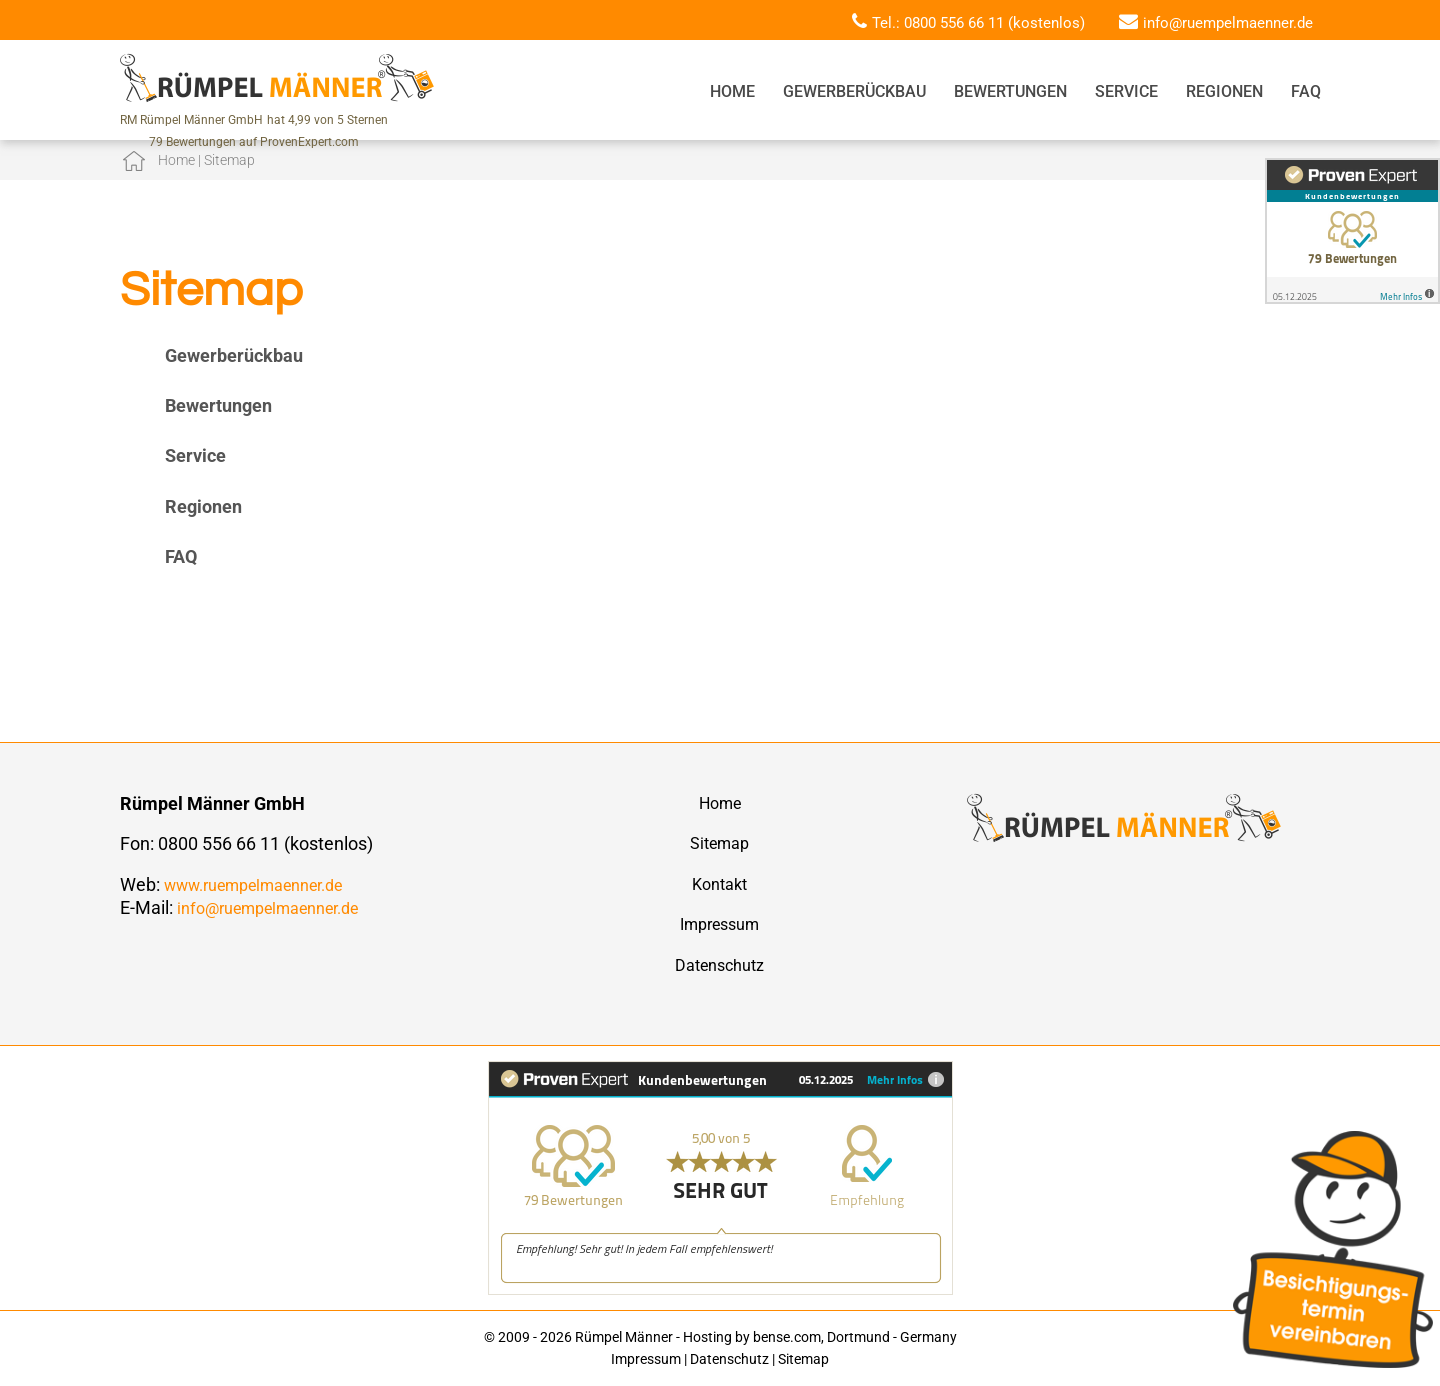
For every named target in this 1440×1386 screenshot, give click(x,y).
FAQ (1306, 91)
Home (732, 91)
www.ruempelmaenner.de (253, 885)
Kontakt (719, 884)
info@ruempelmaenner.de (1228, 23)
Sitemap (719, 843)
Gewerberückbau (854, 91)
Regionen (1224, 91)
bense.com (787, 1337)
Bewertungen (1010, 91)
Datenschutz (719, 965)
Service (1126, 91)
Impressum (719, 924)
